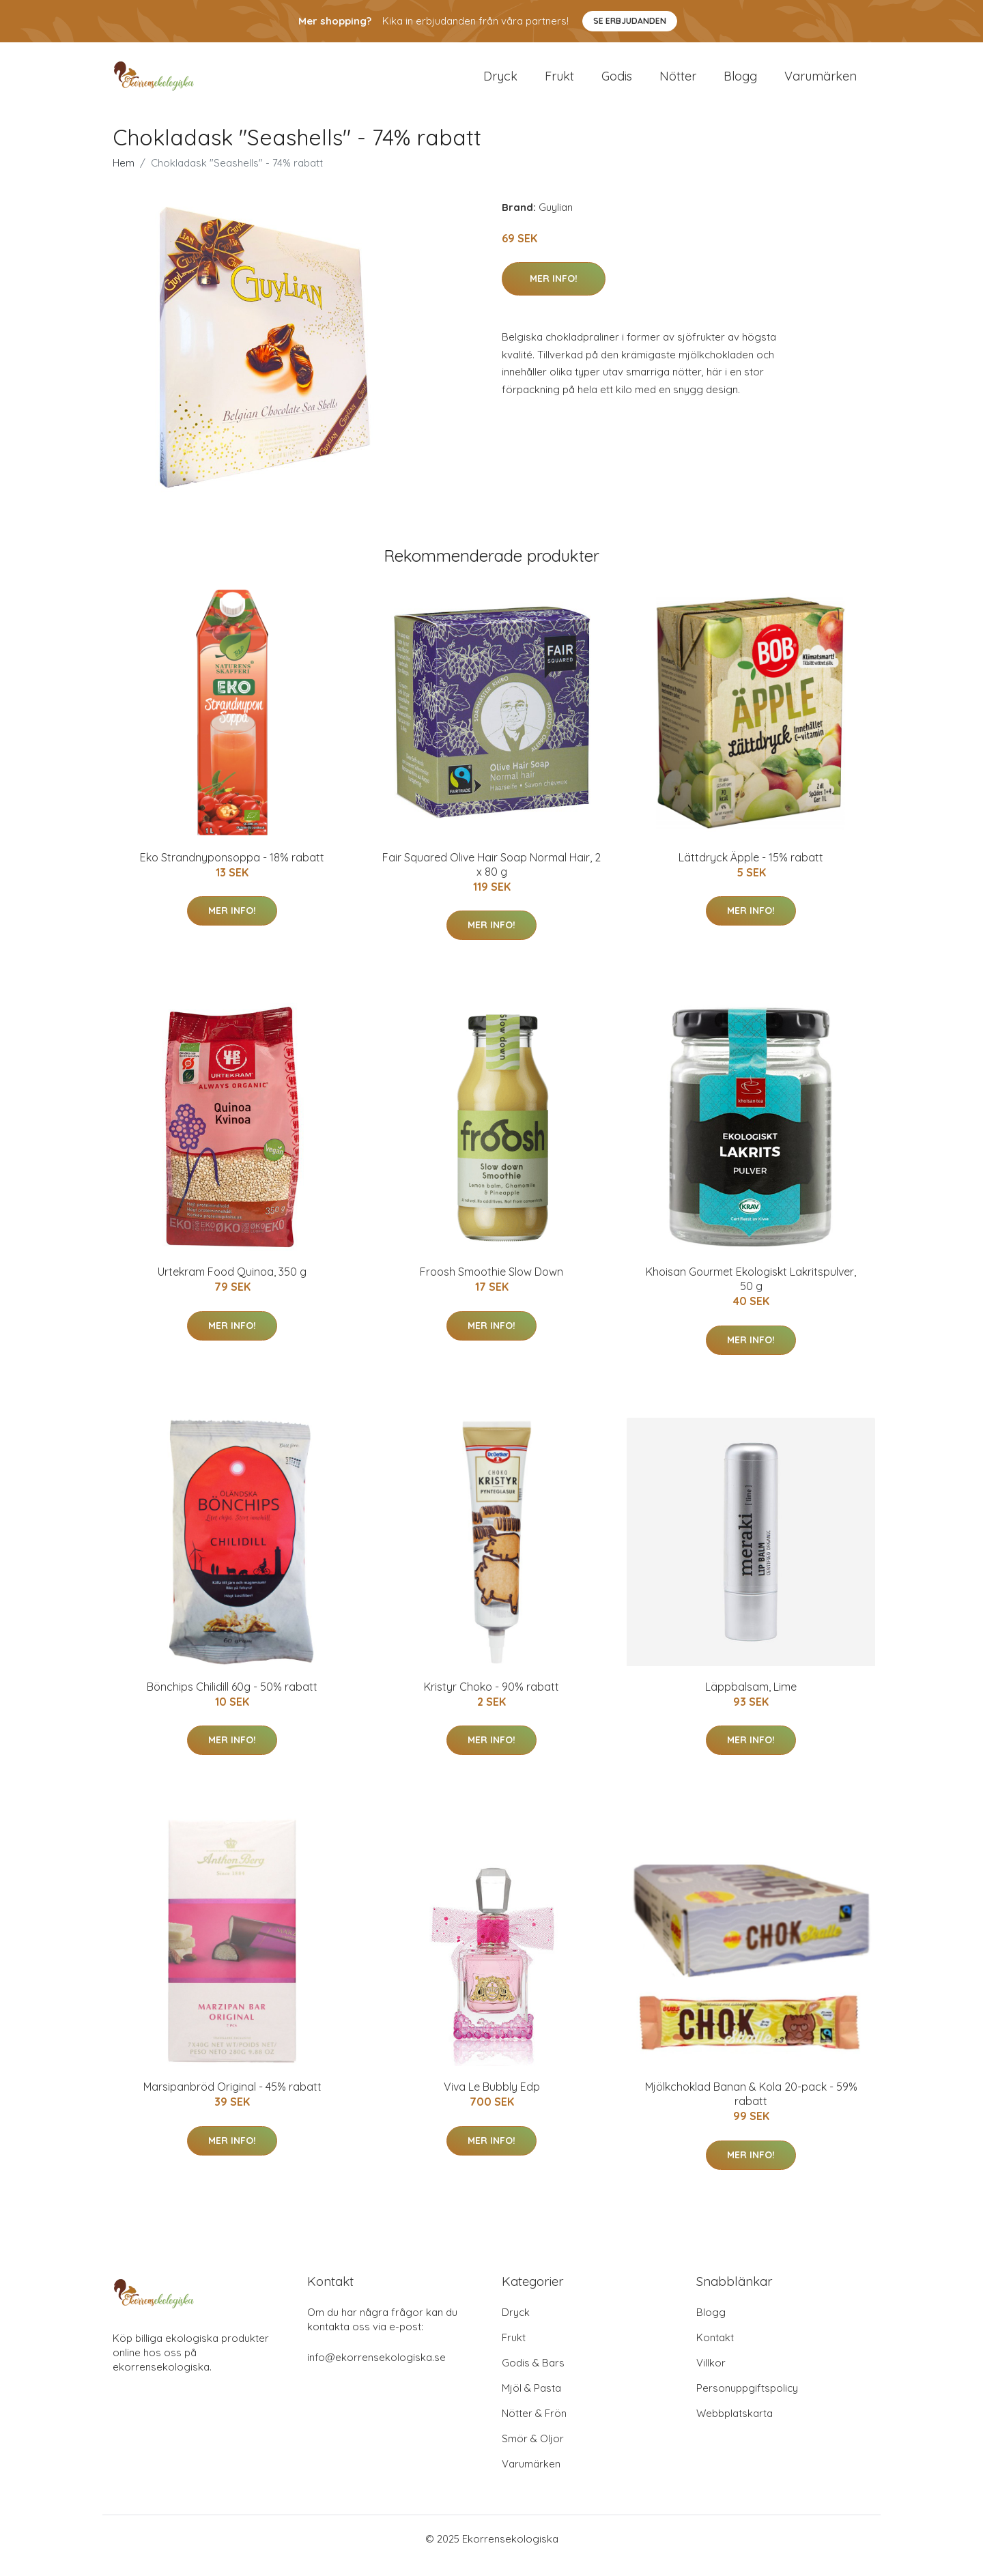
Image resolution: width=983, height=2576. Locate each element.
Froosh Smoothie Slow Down (491, 1285)
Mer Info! (554, 292)
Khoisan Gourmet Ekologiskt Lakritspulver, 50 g (751, 1292)
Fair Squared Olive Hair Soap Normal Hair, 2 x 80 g (491, 878)
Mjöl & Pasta (531, 2401)
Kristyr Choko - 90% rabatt (491, 1700)
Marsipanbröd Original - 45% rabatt (232, 2100)
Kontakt (715, 2351)
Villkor (711, 2376)
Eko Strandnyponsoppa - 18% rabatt (232, 871)
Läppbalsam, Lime (751, 1700)
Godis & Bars (533, 2376)
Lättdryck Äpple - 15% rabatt (751, 871)
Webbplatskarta (734, 2426)
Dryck (500, 83)
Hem (123, 176)
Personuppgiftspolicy (747, 2401)
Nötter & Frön (534, 2426)
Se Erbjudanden (629, 21)
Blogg (740, 83)
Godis (616, 83)
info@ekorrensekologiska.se (376, 2370)
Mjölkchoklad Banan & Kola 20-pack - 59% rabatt (751, 2107)
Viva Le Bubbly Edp (492, 2100)
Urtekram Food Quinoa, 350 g (232, 1285)
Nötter (677, 83)
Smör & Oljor (533, 2452)
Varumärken (820, 83)
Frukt (559, 83)
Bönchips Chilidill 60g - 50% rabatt (232, 1700)
